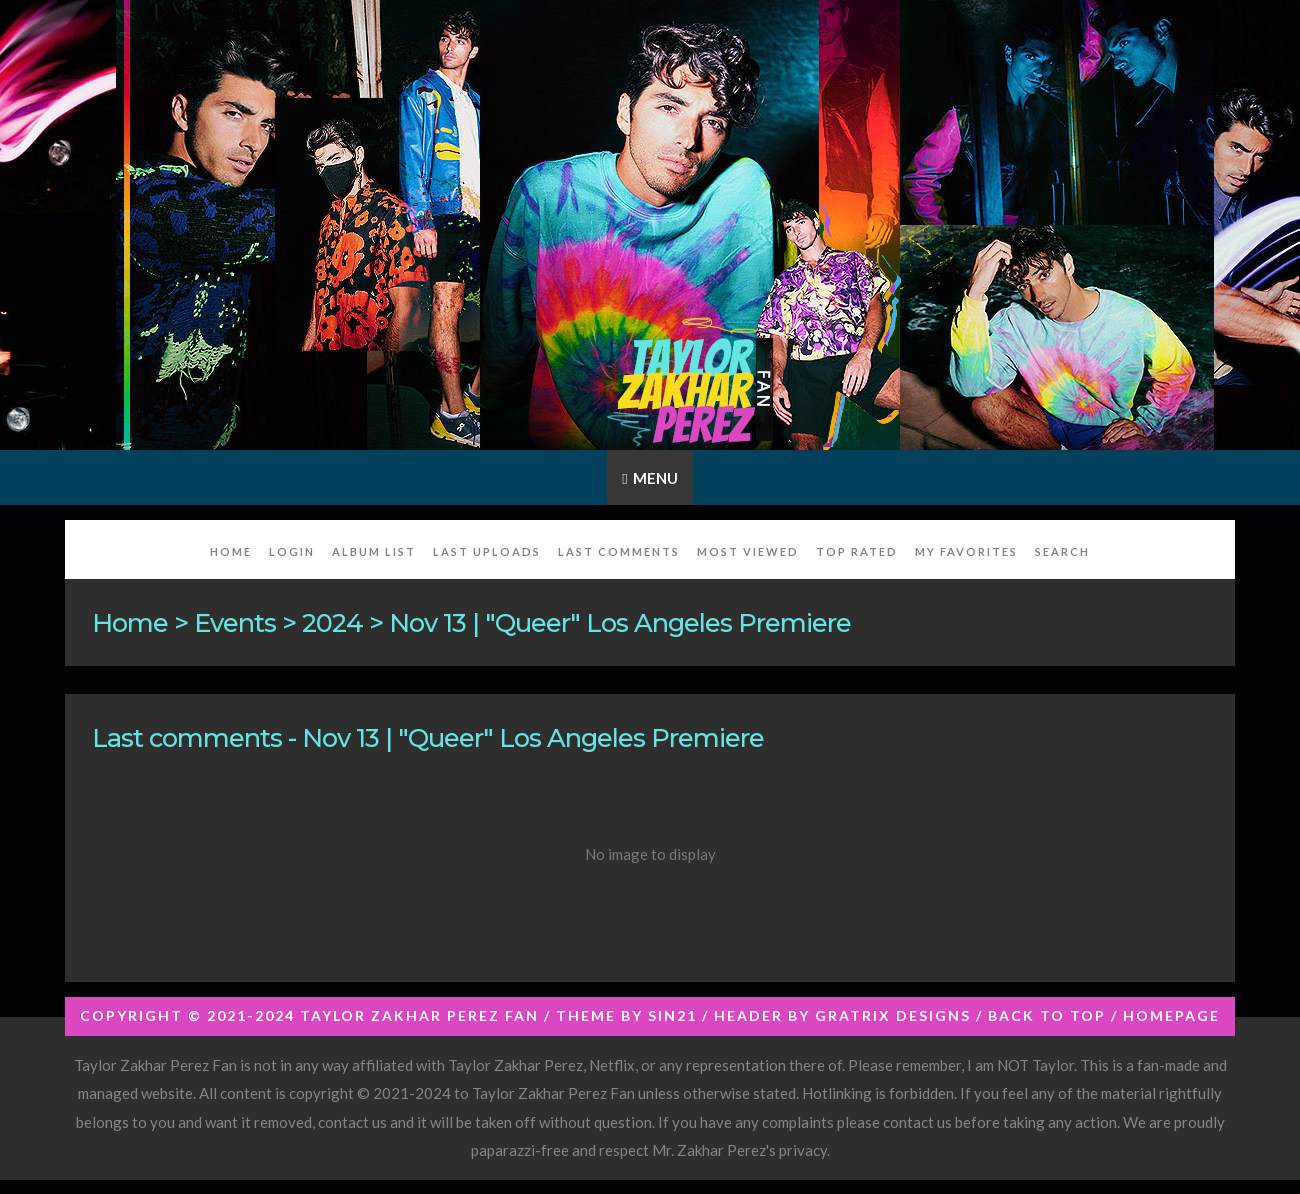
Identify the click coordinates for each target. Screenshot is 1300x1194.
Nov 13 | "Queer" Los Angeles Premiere (620, 622)
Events (235, 622)
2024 (332, 622)
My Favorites (966, 551)
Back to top (1047, 1015)
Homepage (1171, 1015)
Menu (655, 478)
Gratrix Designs (893, 1015)
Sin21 (672, 1015)
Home (231, 551)
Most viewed (748, 551)
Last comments (619, 551)
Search (1062, 551)
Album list (374, 551)
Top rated (857, 551)
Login (292, 551)
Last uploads (487, 551)
